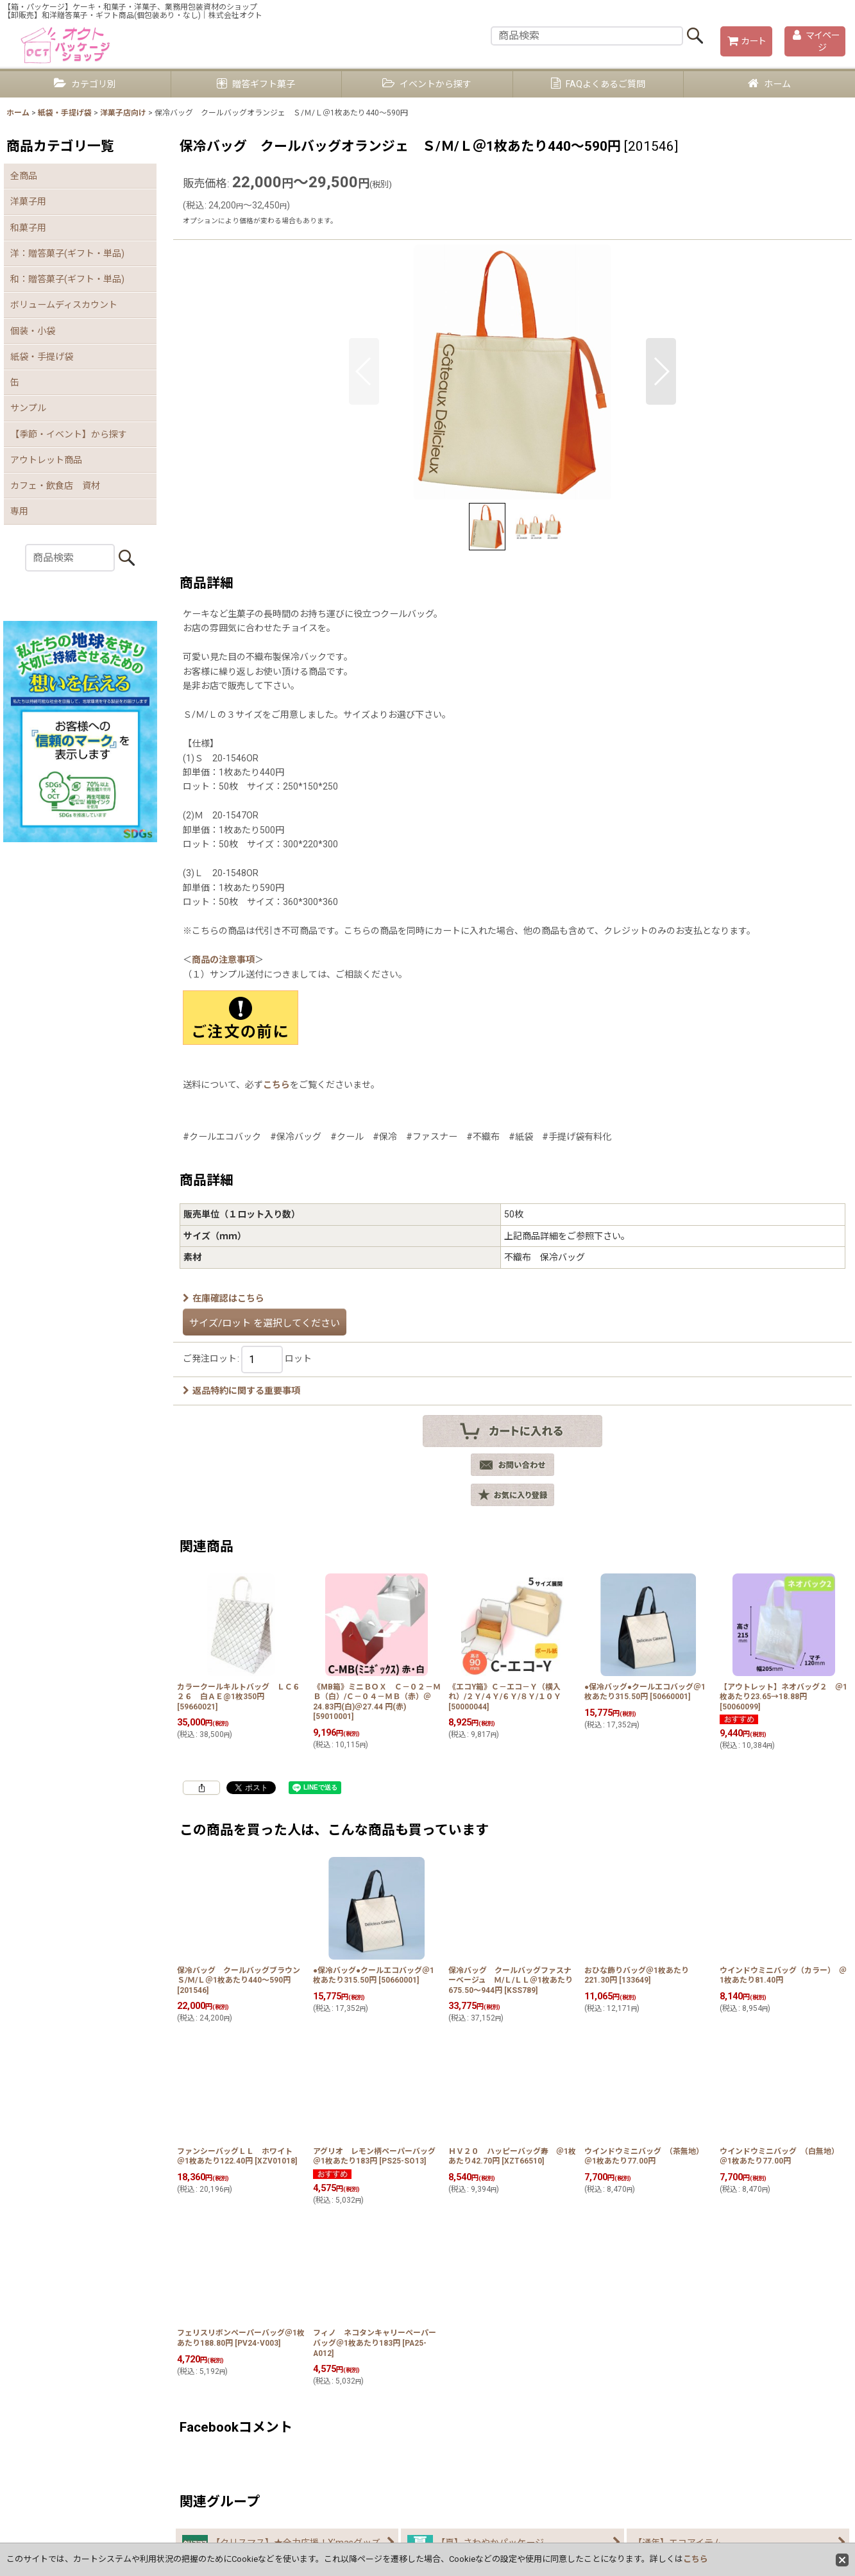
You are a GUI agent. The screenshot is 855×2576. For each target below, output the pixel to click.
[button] (364, 371)
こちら (276, 1085)
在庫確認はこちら (223, 1298)
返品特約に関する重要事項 (241, 1390)
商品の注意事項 (223, 959)
